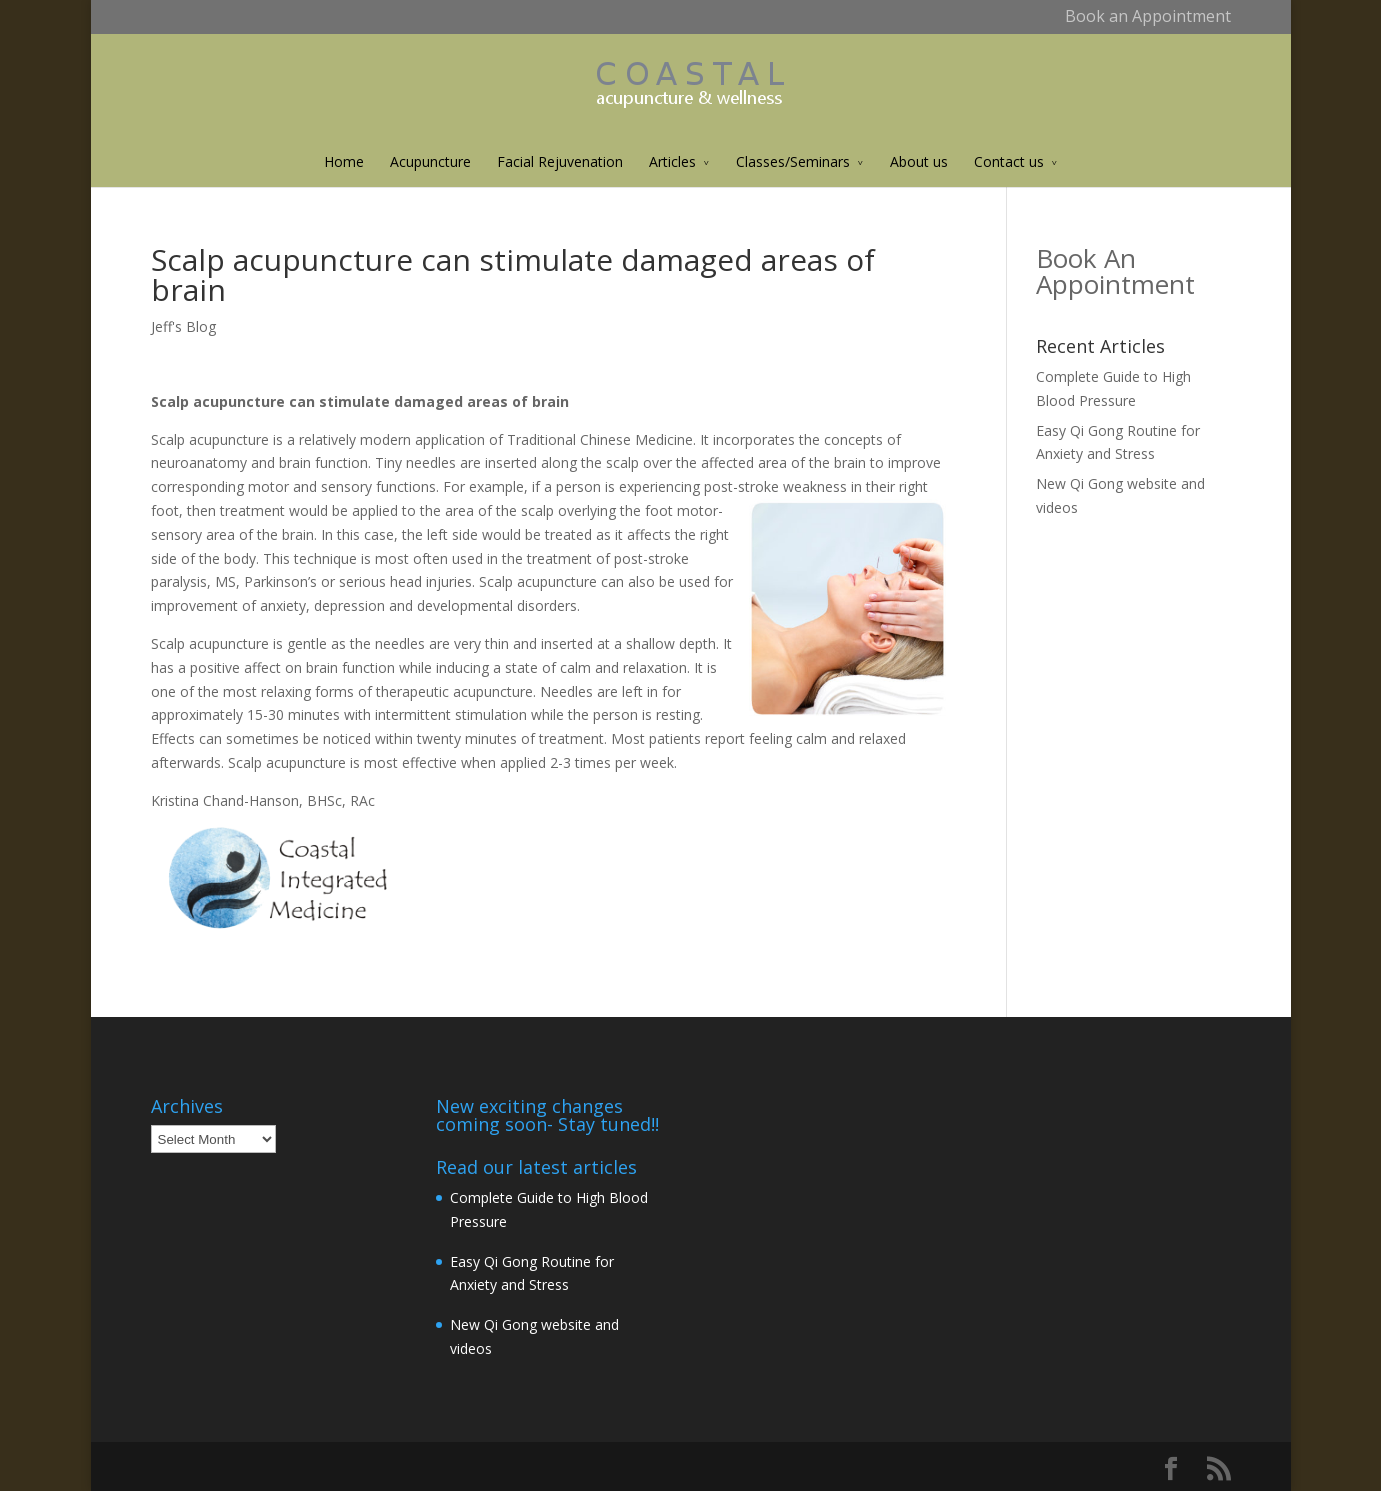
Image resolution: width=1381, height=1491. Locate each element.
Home (344, 161)
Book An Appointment (1115, 271)
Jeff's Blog (183, 326)
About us (919, 161)
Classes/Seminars (793, 161)
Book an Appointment (1148, 16)
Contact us (1009, 161)
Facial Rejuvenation (560, 161)
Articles (672, 161)
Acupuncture (430, 161)
